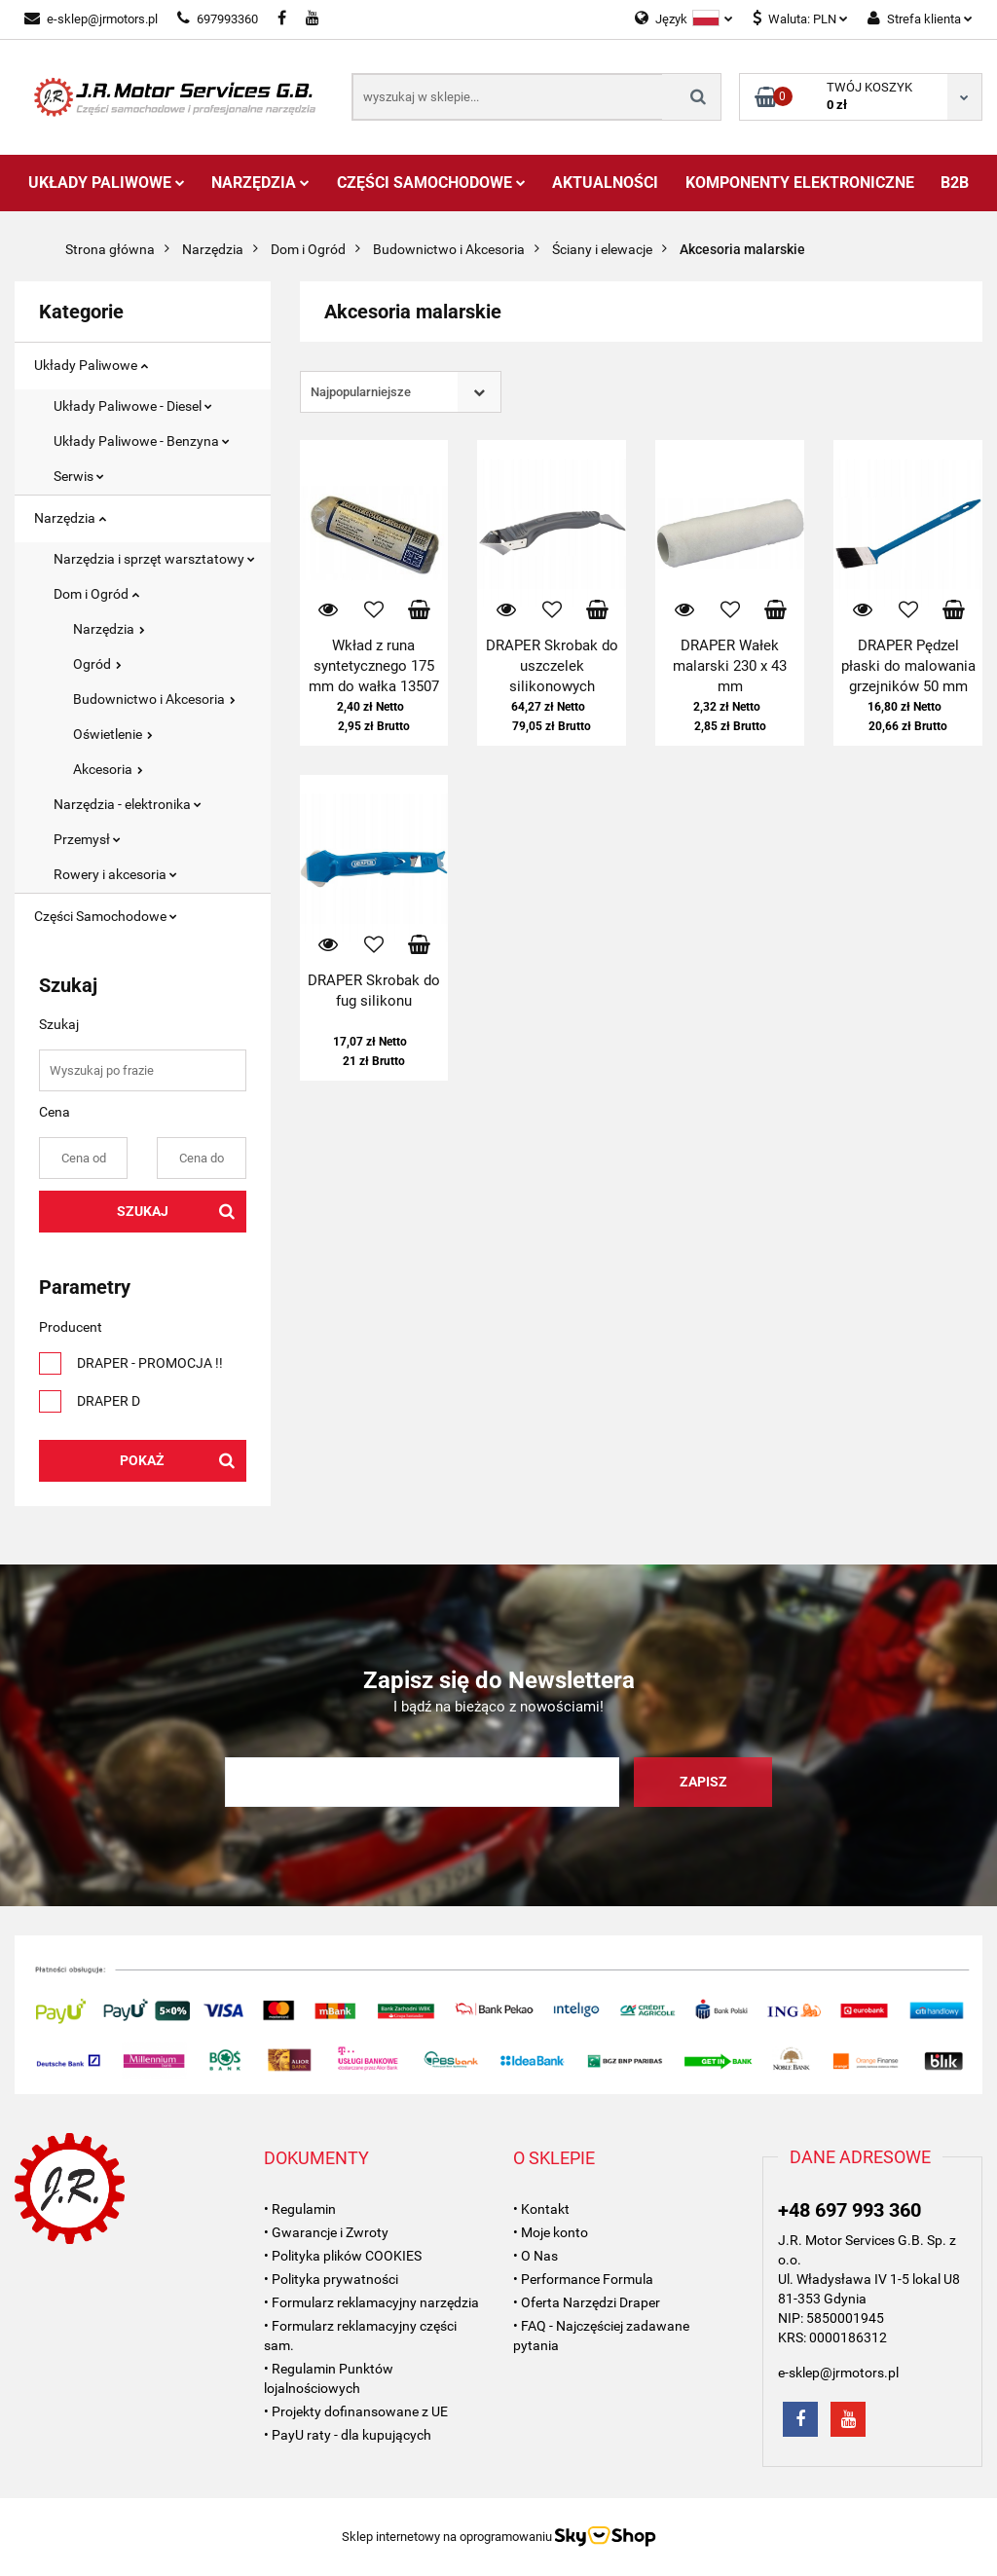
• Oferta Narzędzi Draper (586, 2302)
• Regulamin (300, 2209)
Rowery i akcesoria (115, 874)
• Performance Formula (583, 2279)
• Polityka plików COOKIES (343, 2255)
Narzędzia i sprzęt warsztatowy (154, 559)
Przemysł (87, 839)
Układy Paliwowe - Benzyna (142, 441)
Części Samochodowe (431, 182)
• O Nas (535, 2255)
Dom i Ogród (96, 594)
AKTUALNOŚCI (605, 182)
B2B (955, 182)
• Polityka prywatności (331, 2279)
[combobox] (400, 392)
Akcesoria (108, 769)
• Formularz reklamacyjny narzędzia (371, 2302)
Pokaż (142, 1460)
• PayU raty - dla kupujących (347, 2435)
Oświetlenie (113, 734)
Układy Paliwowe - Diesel (133, 406)
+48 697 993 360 (849, 2210)
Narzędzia (260, 182)
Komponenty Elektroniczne (799, 182)
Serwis (79, 476)
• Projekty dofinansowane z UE (356, 2411)
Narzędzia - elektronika (128, 804)
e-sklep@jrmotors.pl (91, 19)
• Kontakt (541, 2209)
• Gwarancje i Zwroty (326, 2232)
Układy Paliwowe (106, 182)
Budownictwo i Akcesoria (154, 699)
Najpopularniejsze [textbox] (361, 392)
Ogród (97, 664)
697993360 (217, 19)
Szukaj (142, 1211)
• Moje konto (550, 2232)
